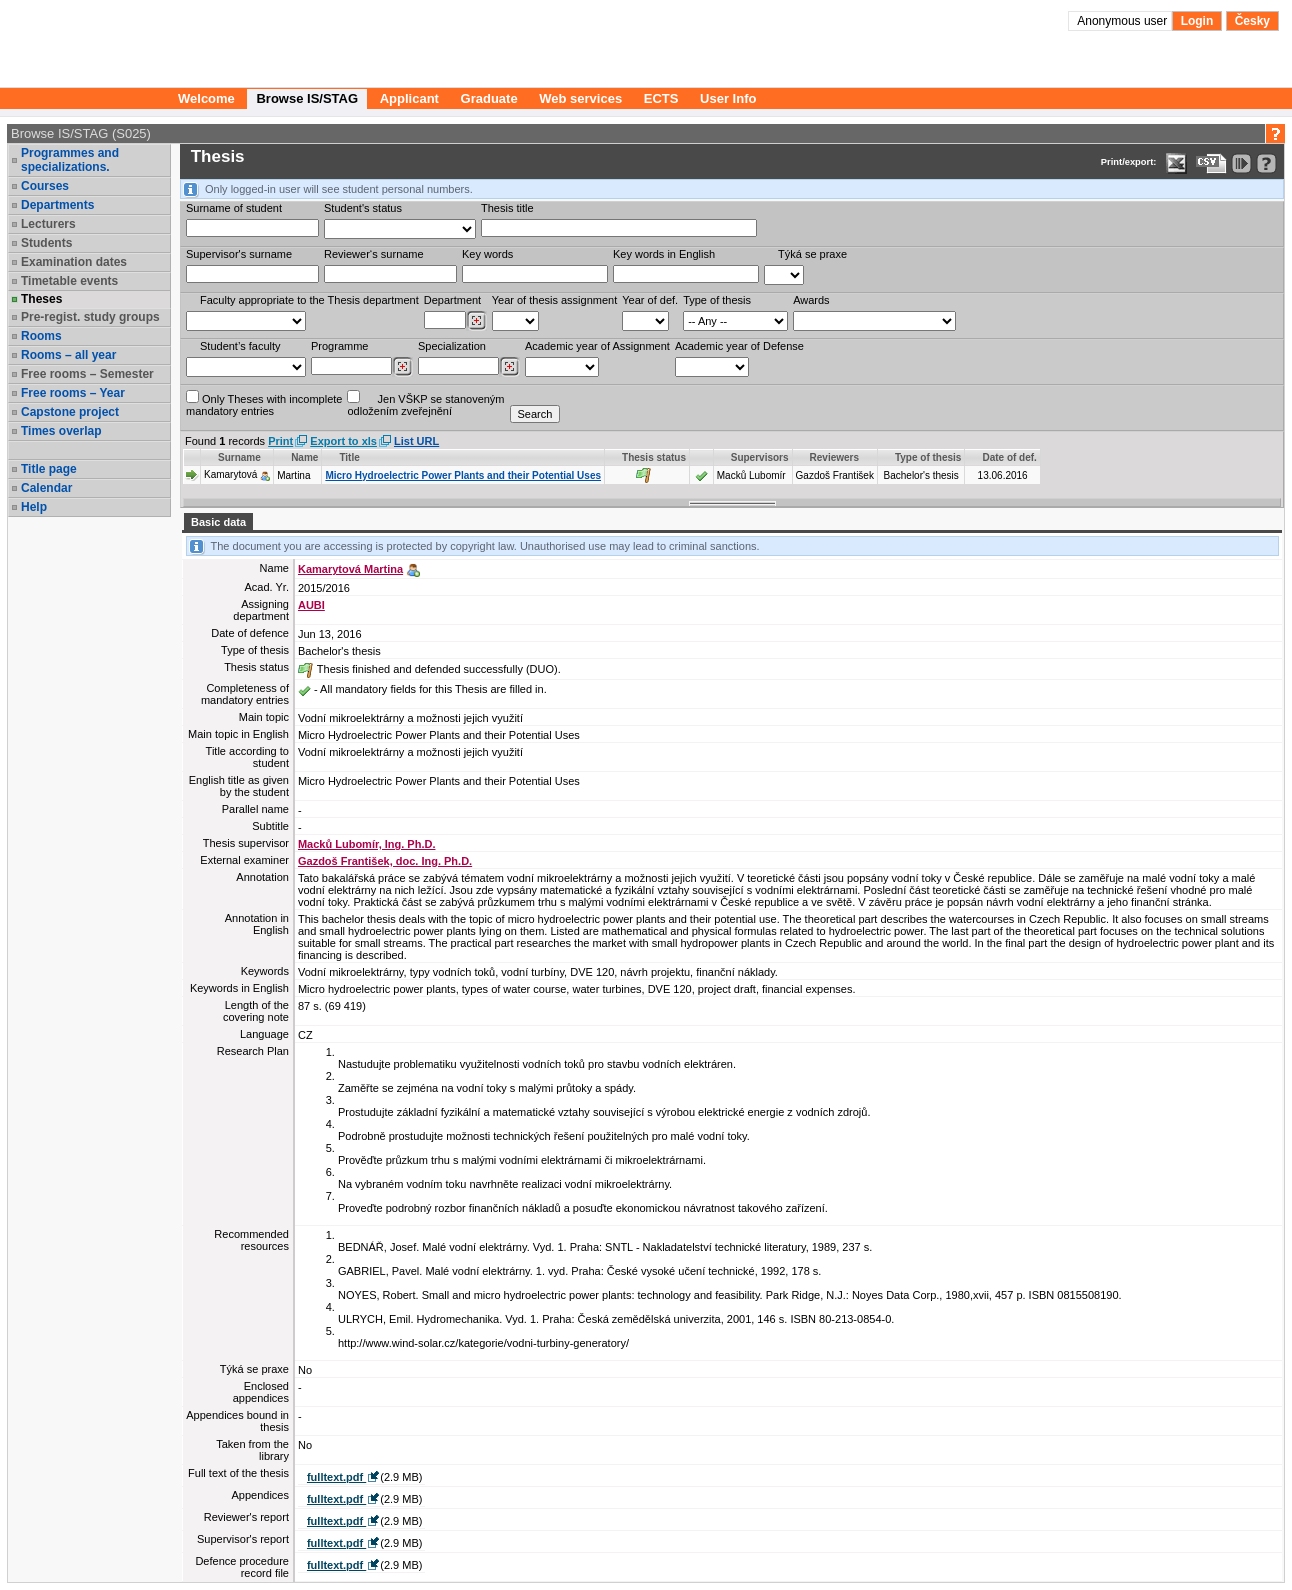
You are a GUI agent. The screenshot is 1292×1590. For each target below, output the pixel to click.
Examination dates (74, 262)
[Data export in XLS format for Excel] (1176, 163)
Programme (339, 346)
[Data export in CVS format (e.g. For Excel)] (1211, 163)
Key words (487, 254)
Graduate (489, 98)
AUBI (311, 605)
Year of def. (650, 300)
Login (1197, 21)
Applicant (409, 98)
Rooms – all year (68, 355)
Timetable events (69, 281)
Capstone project (70, 412)
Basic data (218, 522)
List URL (416, 441)
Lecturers (48, 224)
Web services (580, 98)
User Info (728, 98)
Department (452, 300)
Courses (45, 186)
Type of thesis (717, 300)
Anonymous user (1123, 21)
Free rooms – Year (73, 393)
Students (46, 243)
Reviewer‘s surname (374, 254)
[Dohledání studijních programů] (402, 367)
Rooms (41, 336)
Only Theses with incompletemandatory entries (264, 403)
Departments (57, 205)
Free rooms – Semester (87, 374)
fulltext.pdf (336, 1477)
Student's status (363, 208)
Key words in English (664, 254)
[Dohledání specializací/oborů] (509, 367)
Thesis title (507, 208)
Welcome (206, 98)
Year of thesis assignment (555, 300)
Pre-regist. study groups (90, 317)
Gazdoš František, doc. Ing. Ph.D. (385, 861)
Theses (41, 299)
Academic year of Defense (739, 346)
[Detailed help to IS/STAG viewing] (1266, 163)
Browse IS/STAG (307, 98)
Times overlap (61, 431)
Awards (811, 300)
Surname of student (234, 208)
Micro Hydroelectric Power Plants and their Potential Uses (463, 475)
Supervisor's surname (239, 254)
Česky (1252, 21)
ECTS (661, 98)
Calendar (46, 488)
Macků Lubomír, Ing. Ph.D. (367, 844)
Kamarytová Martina (350, 569)
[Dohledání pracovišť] (476, 321)
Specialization (452, 346)
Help (34, 507)
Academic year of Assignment (597, 346)
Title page (49, 469)
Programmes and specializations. (70, 160)
